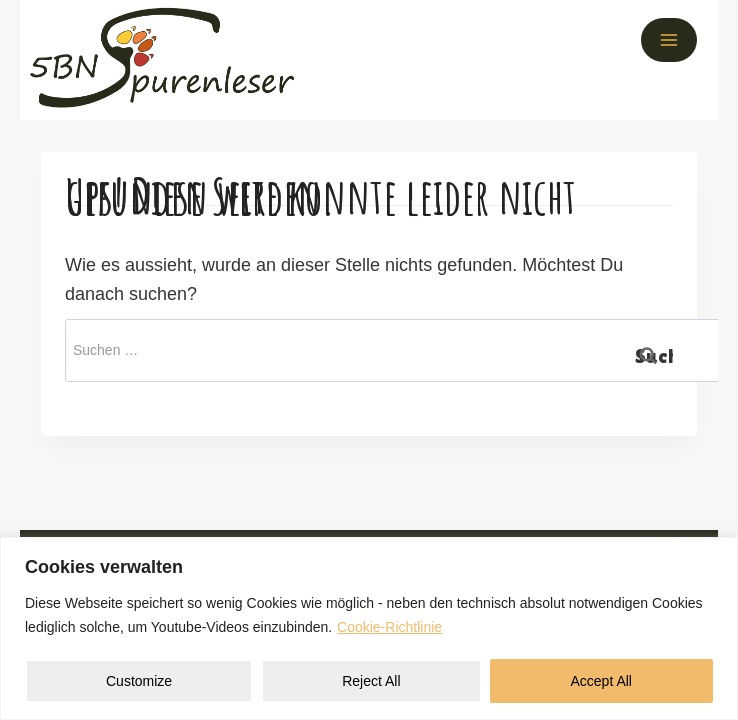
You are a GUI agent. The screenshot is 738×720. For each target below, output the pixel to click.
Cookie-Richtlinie (389, 627)
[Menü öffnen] (669, 40)
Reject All (371, 681)
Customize (139, 681)
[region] (369, 628)
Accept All (601, 681)
